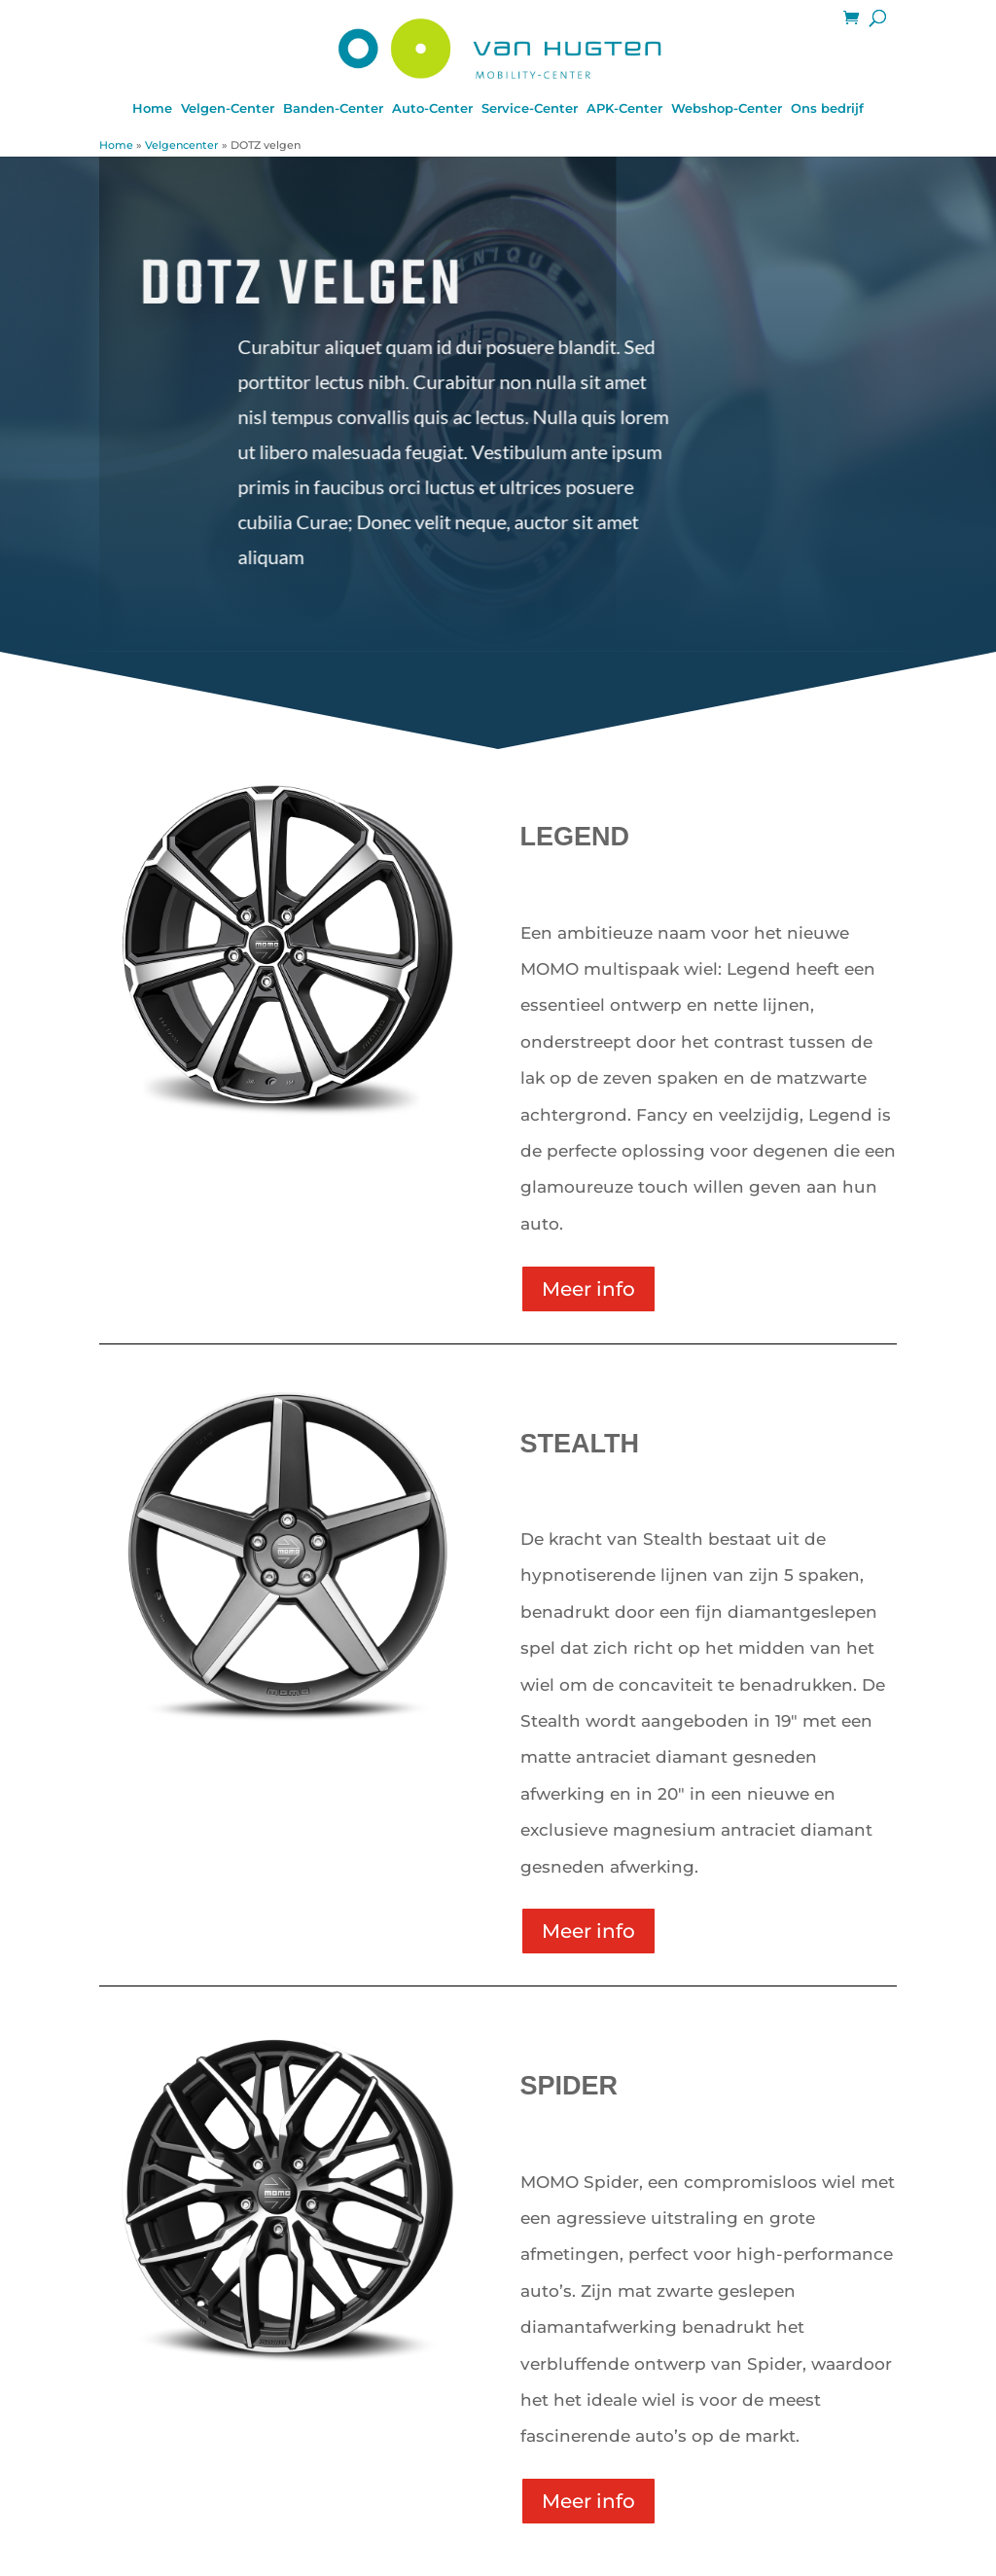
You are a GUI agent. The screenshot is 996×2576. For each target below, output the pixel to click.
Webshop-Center (726, 108)
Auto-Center (432, 108)
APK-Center (624, 108)
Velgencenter (182, 145)
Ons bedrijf (827, 108)
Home (152, 108)
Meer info (588, 1289)
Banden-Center (333, 108)
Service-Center (529, 108)
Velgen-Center (227, 108)
